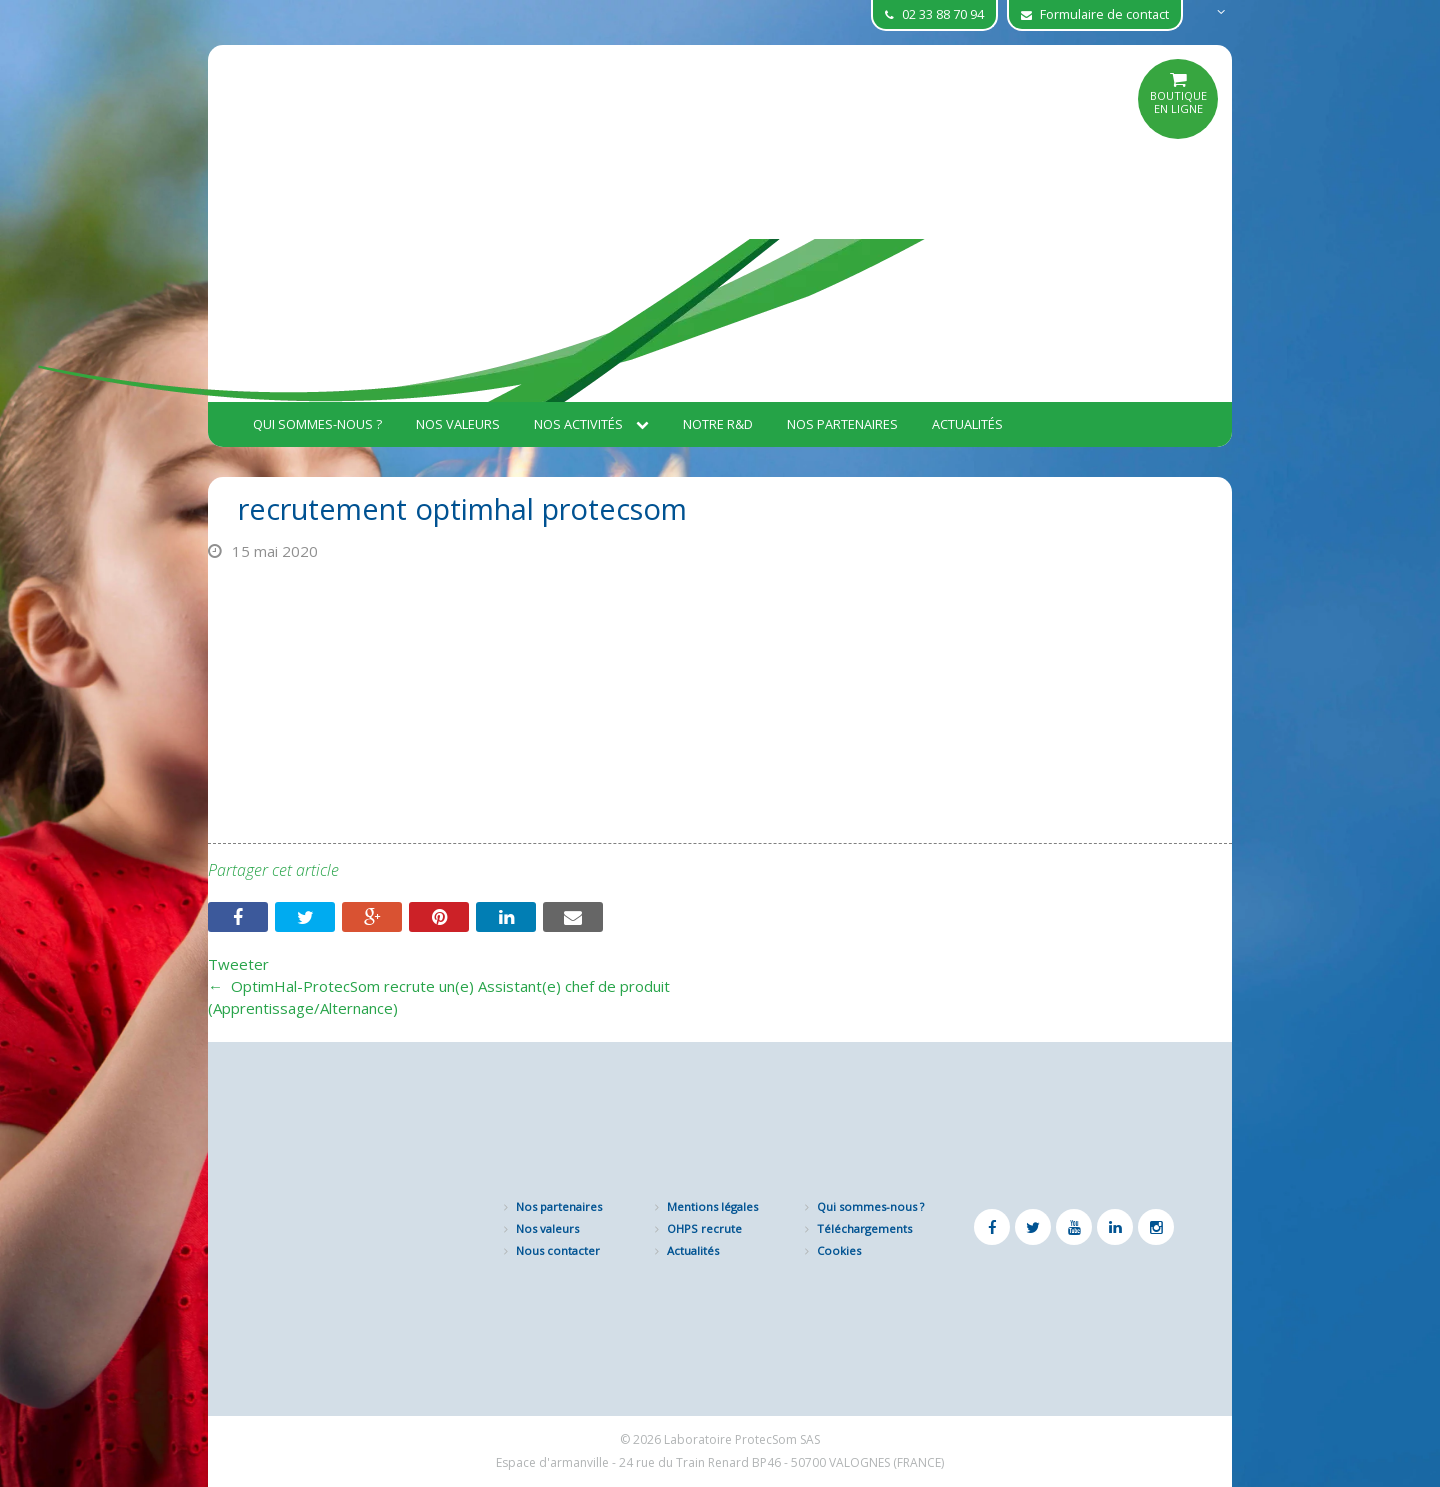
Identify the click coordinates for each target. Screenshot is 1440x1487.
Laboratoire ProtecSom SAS (742, 1439)
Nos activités (591, 424)
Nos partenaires (842, 424)
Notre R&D (718, 424)
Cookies (839, 1250)
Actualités (967, 424)
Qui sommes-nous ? (317, 424)
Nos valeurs (458, 424)
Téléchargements (864, 1228)
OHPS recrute (704, 1228)
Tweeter (238, 964)
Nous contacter (558, 1250)
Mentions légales (712, 1206)
